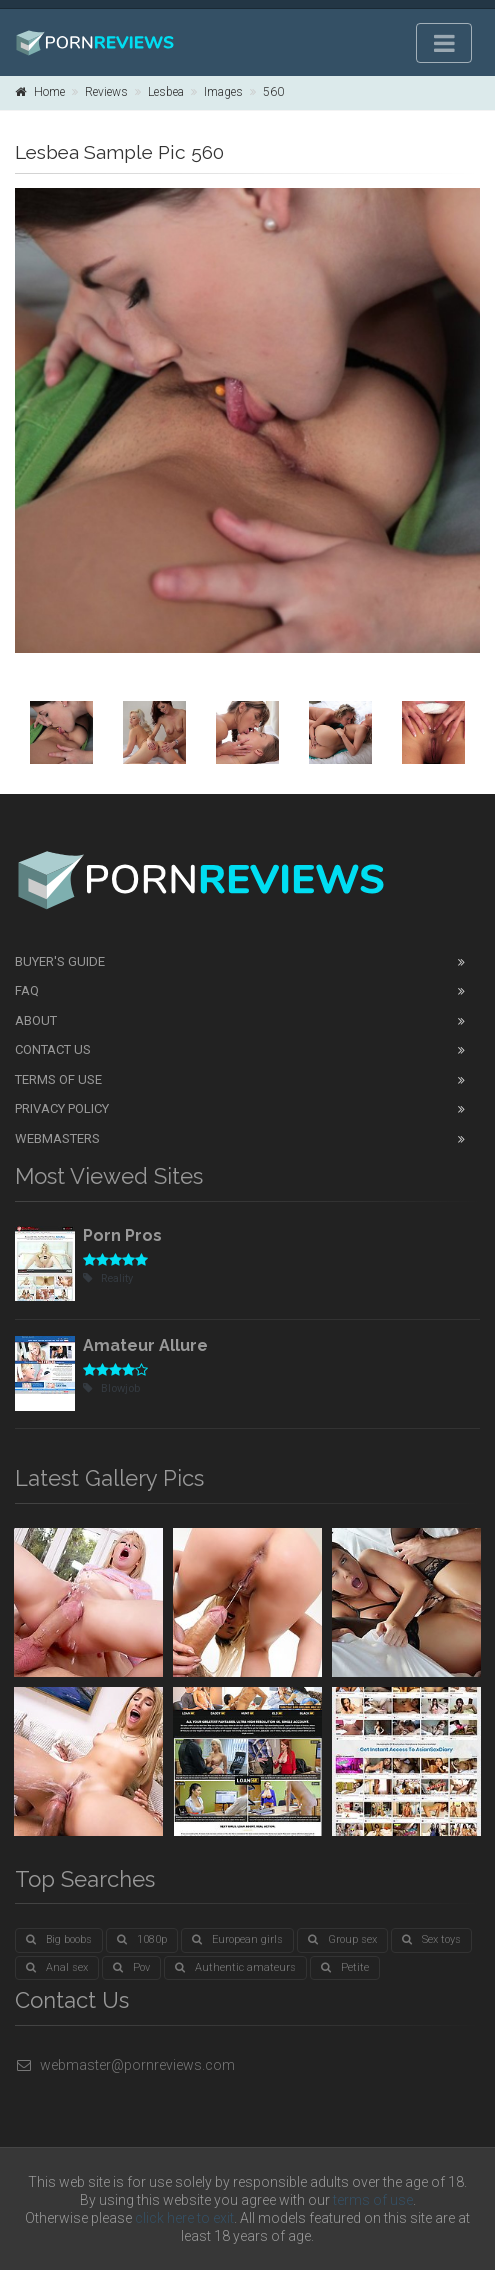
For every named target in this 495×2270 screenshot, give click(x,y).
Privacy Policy (62, 1108)
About (36, 1020)
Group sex (342, 1939)
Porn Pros (122, 1235)
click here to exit (184, 2218)
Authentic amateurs (235, 1967)
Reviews (106, 92)
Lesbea (166, 92)
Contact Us (53, 1049)
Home (40, 92)
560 (273, 92)
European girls (237, 1939)
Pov (131, 1967)
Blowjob (111, 1388)
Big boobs (59, 1939)
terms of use (373, 2200)
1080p (142, 1939)
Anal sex (57, 1967)
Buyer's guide (60, 961)
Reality (108, 1278)
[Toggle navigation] (444, 43)
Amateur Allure (145, 1345)
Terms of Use (58, 1079)
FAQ (27, 990)
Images (223, 92)
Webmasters (57, 1138)
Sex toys (431, 1939)
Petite (345, 1967)
